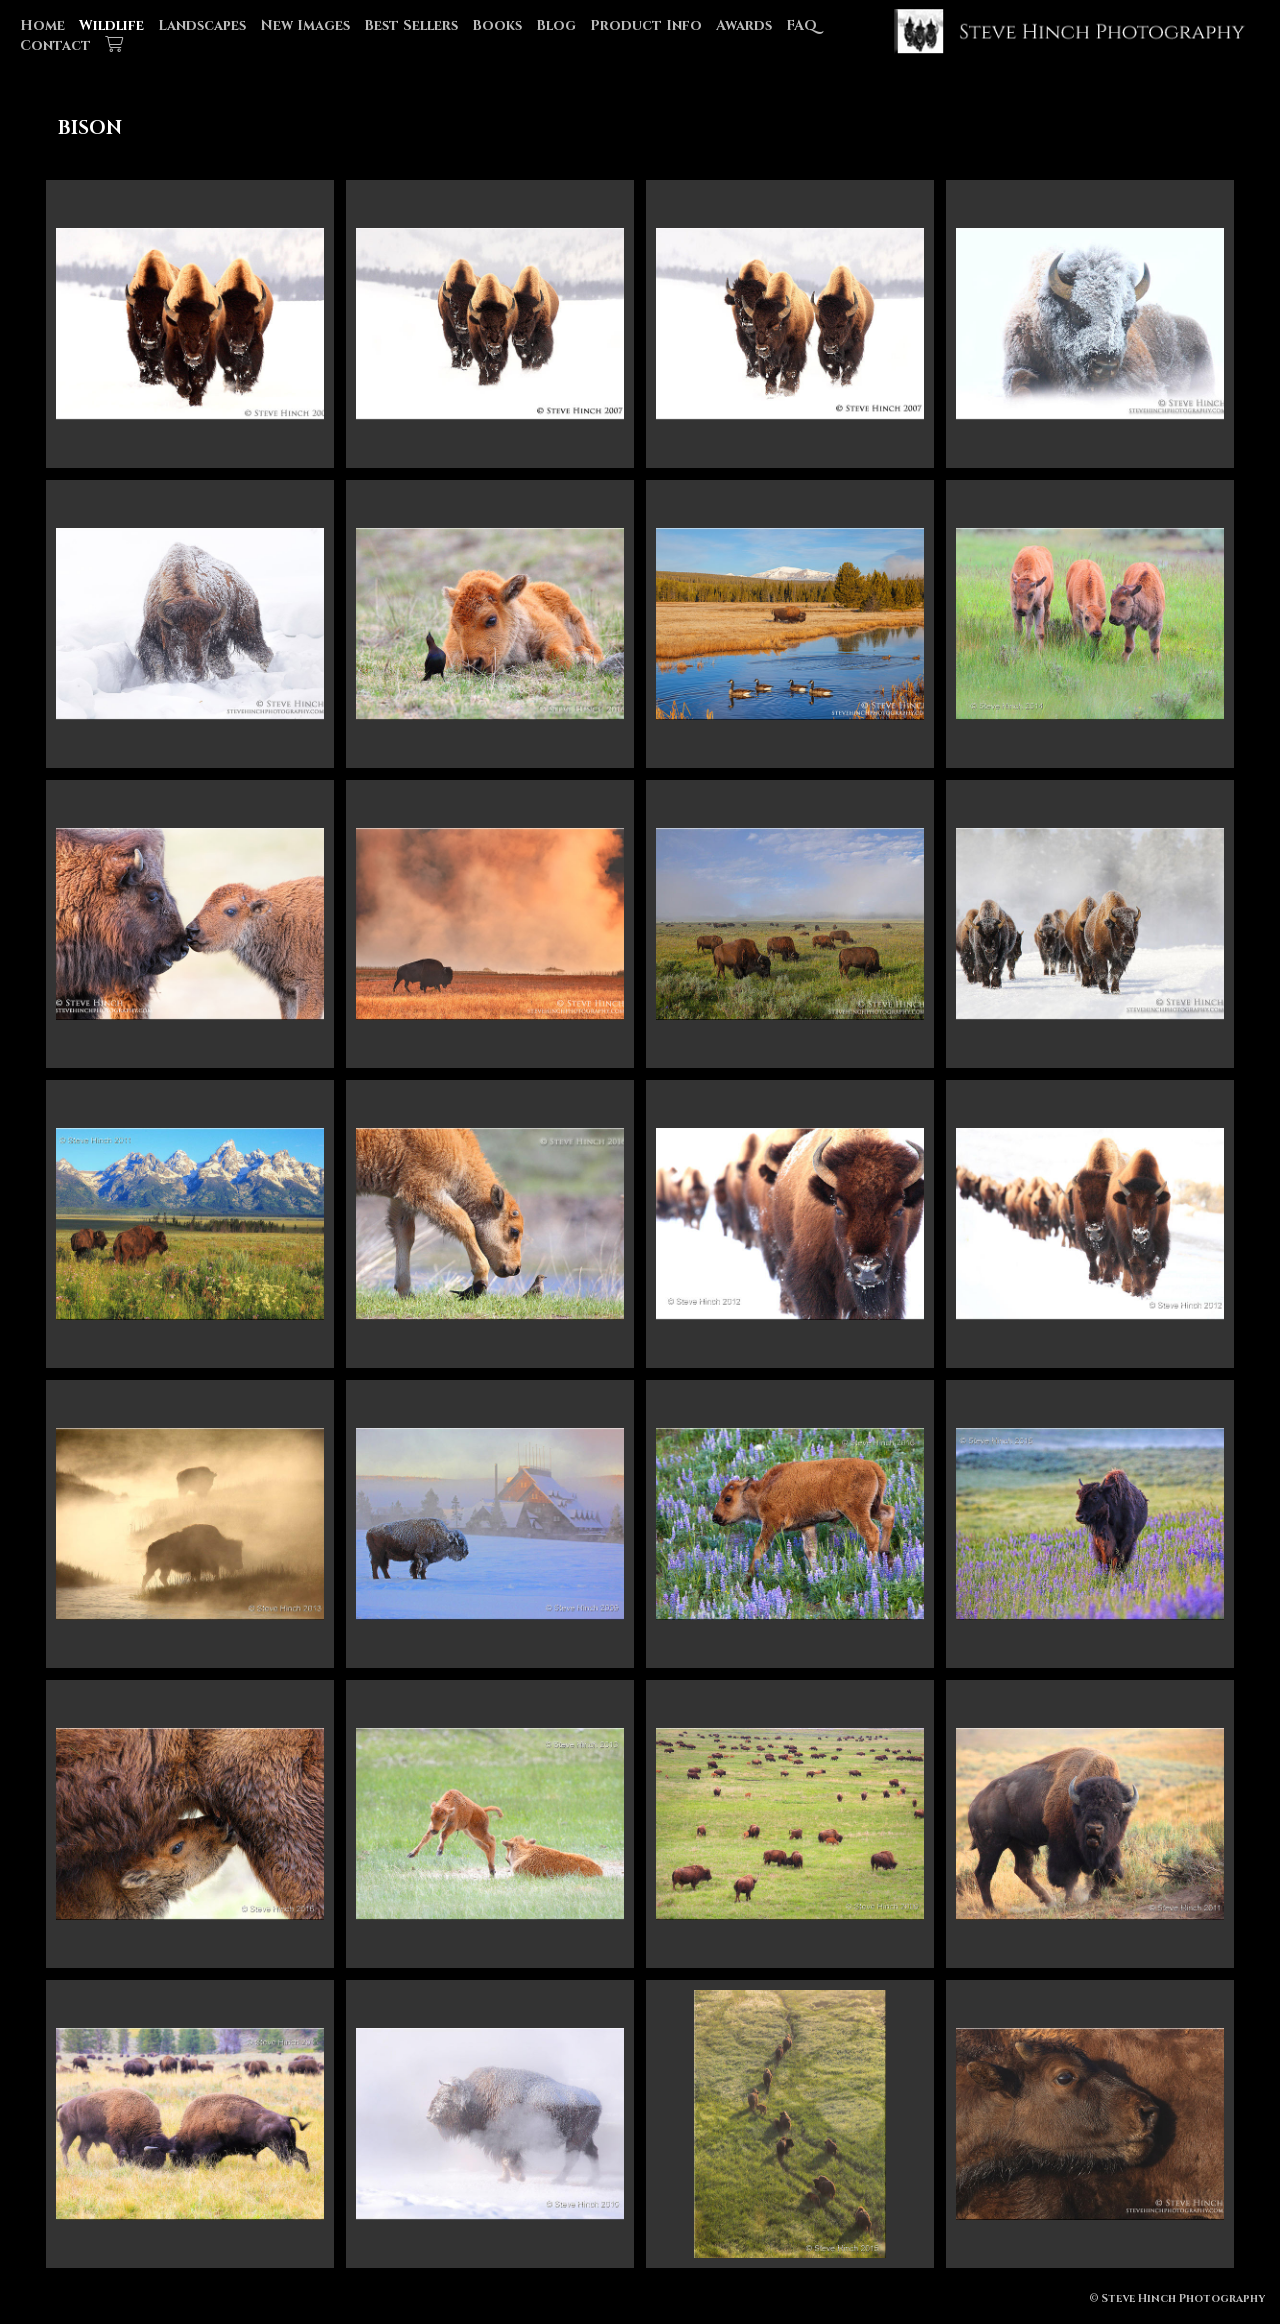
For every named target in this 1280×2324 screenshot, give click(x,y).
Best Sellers (411, 25)
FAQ (801, 25)
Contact (55, 45)
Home (42, 25)
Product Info (646, 25)
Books (497, 25)
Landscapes (202, 25)
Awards (744, 25)
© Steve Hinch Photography (1177, 2298)
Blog (556, 25)
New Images (305, 25)
